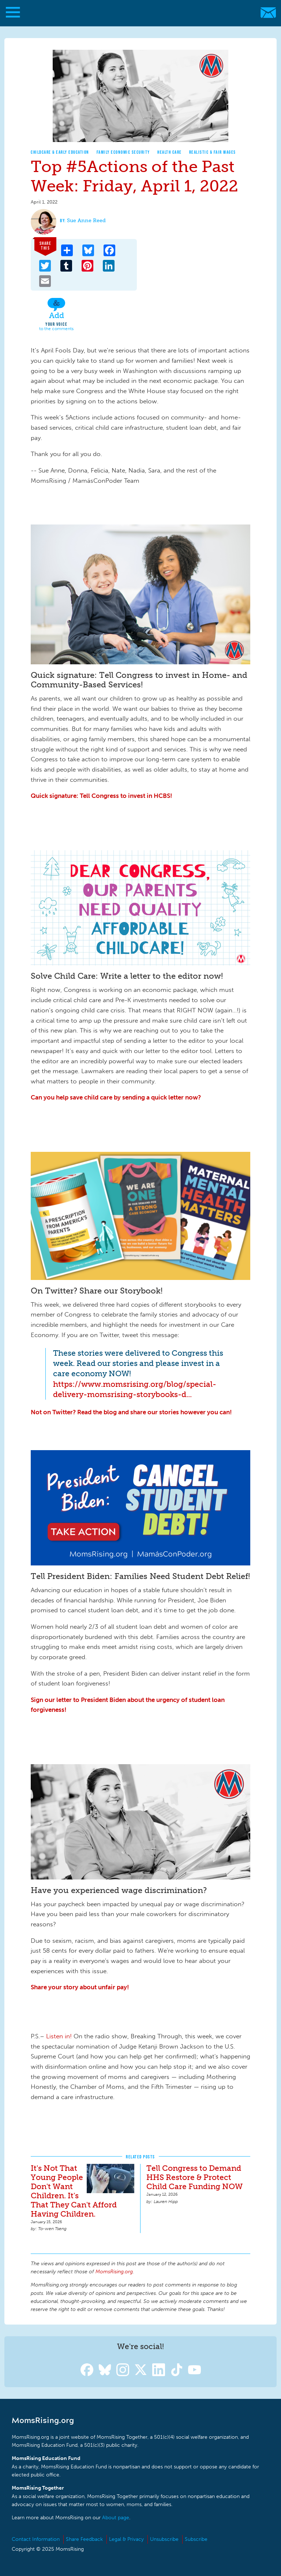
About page (115, 2518)
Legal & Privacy (126, 2539)
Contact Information (36, 2539)
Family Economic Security (123, 152)
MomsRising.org (137, 13)
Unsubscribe (164, 2539)
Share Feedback (84, 2539)
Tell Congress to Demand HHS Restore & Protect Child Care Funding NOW (194, 2177)
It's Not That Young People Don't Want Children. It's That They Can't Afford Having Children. (74, 2191)
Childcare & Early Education (60, 152)
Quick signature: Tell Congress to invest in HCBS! (101, 795)
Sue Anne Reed (86, 220)
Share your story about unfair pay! (80, 1987)
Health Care (169, 152)
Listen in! (59, 2036)
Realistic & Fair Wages (212, 152)
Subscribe (196, 2539)
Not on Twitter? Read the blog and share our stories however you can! (131, 1412)
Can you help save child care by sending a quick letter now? (116, 1097)
